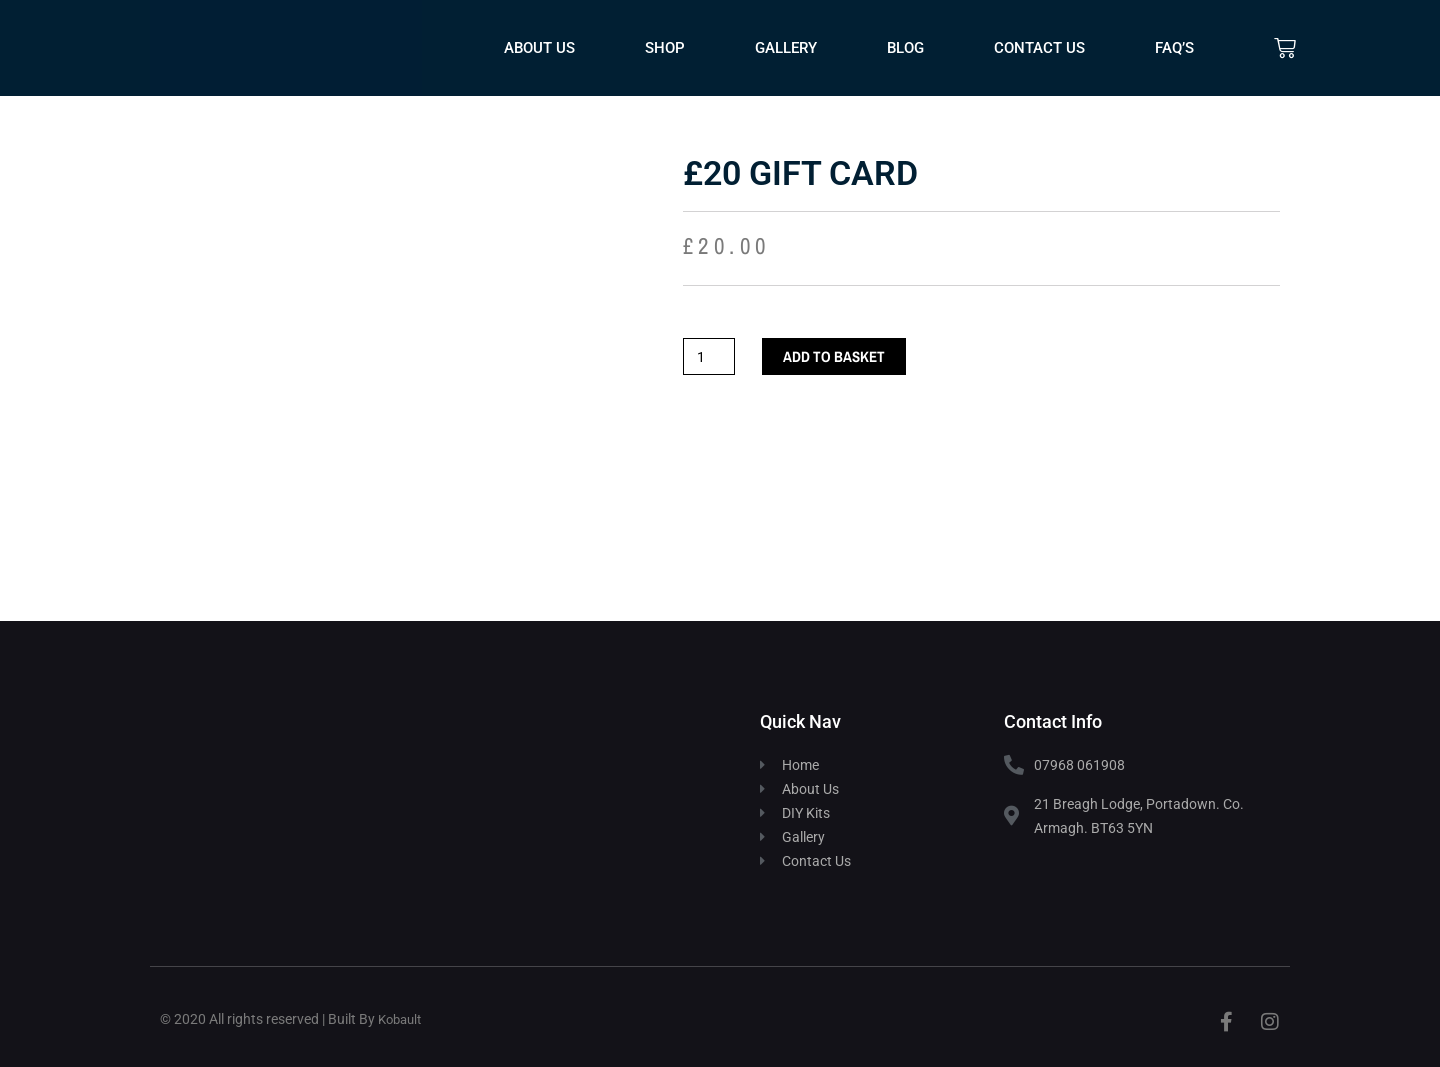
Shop (665, 48)
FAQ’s (1174, 48)
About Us (539, 48)
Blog (905, 48)
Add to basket (834, 356)
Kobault (402, 1019)
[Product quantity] (710, 356)
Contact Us (1039, 48)
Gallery (786, 48)
